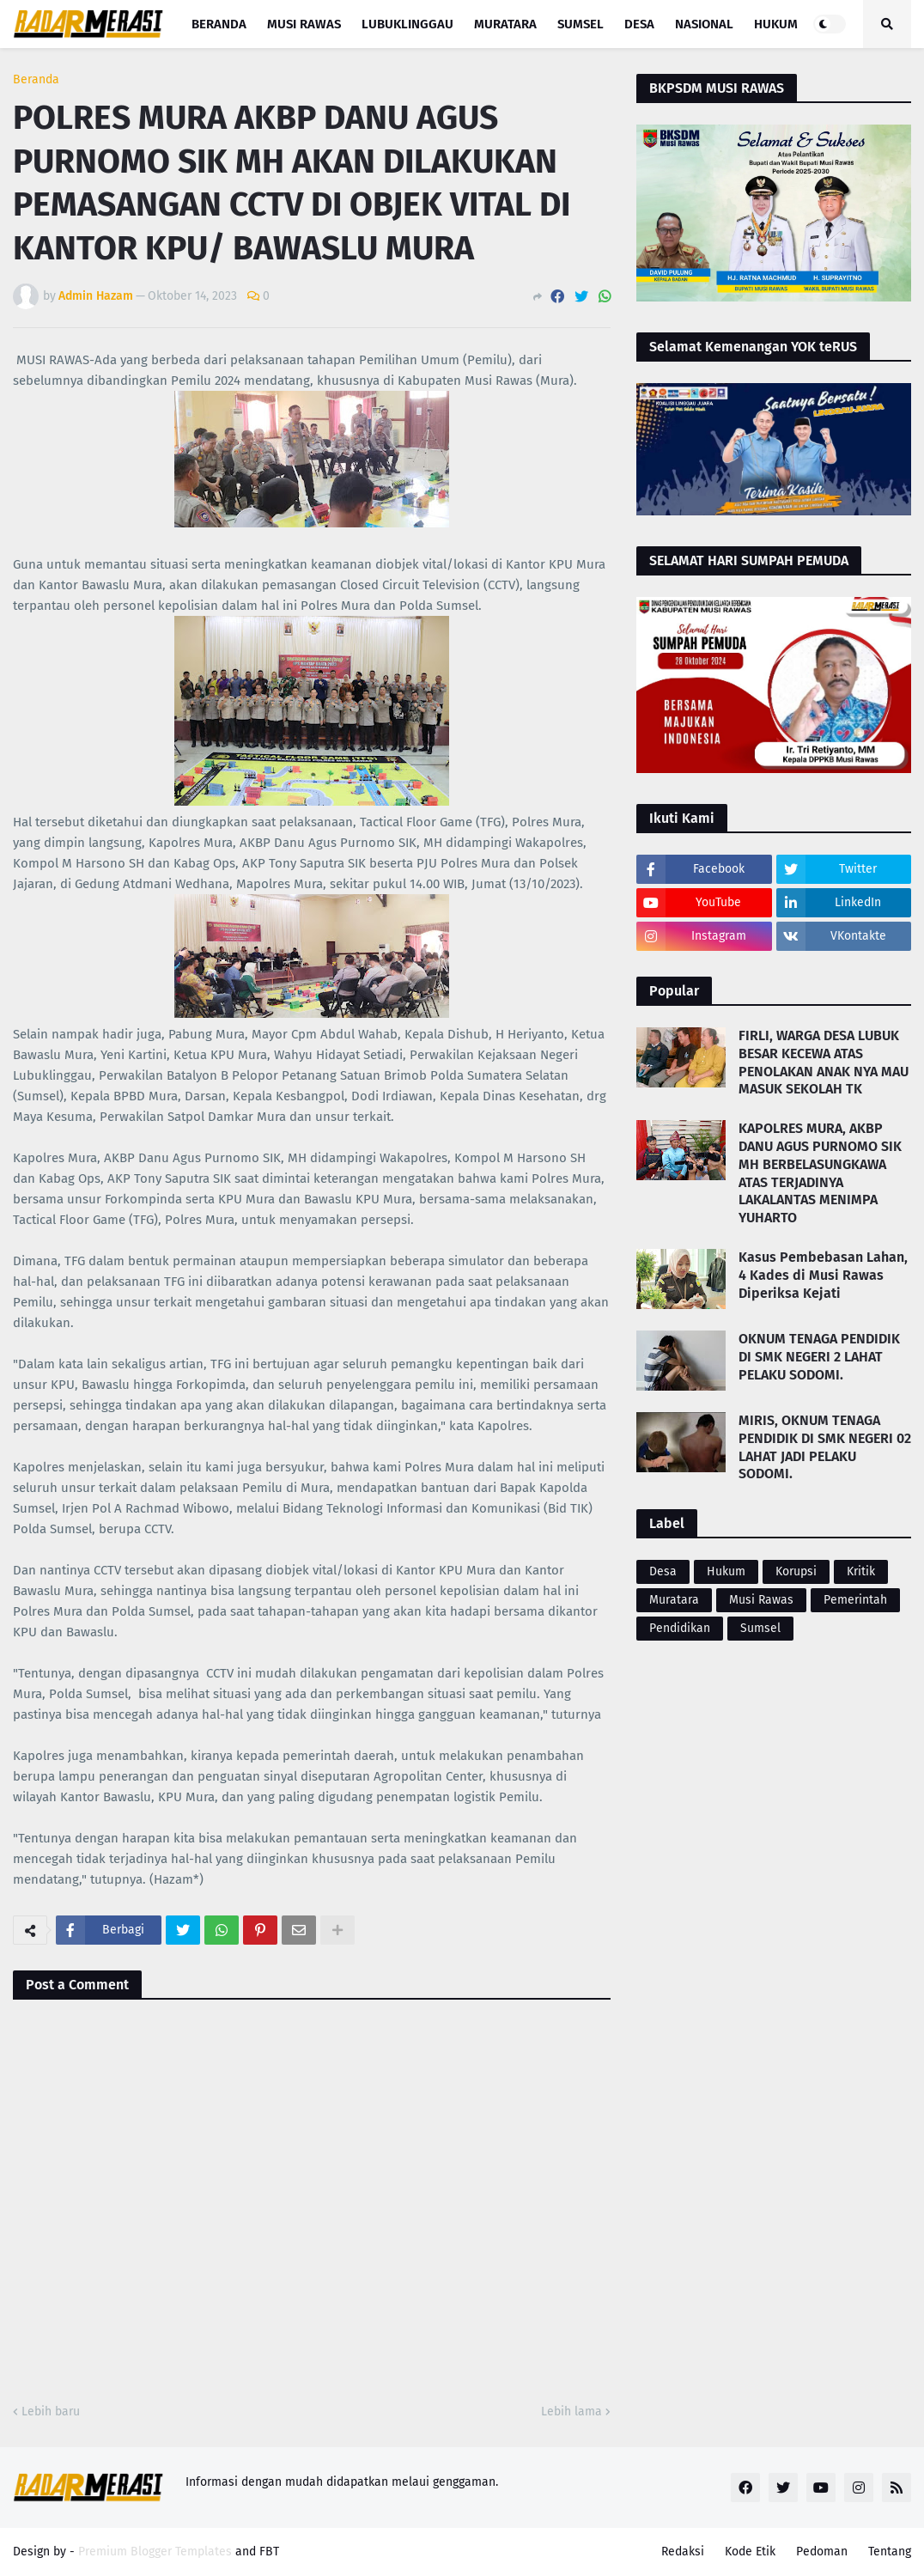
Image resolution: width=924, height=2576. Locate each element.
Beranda (36, 80)
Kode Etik (750, 2551)
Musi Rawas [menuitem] (304, 24)
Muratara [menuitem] (505, 24)
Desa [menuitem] (639, 24)
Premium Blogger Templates (155, 2551)
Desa (663, 1571)
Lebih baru (50, 2411)
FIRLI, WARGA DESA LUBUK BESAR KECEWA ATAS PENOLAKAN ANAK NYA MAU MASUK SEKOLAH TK (824, 1062)
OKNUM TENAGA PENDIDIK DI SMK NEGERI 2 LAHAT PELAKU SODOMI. (819, 1357)
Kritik (861, 1571)
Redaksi (682, 2551)
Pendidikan (679, 1628)
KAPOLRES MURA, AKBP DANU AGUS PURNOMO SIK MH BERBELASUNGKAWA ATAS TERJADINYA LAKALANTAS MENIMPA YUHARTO (820, 1173)
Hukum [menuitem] (776, 24)
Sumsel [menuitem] (580, 24)
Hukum (726, 1571)
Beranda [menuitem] (218, 24)
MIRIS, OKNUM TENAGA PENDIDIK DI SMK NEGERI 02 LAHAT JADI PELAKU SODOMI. (825, 1447)
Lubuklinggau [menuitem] (407, 24)
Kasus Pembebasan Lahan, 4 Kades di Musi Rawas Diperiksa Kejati (823, 1275)
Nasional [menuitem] (704, 24)
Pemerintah (855, 1599)
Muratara (674, 1599)
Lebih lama (571, 2411)
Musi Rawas (761, 1599)
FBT (269, 2551)
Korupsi (796, 1571)
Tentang (889, 2551)
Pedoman (822, 2551)
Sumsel (760, 1628)
